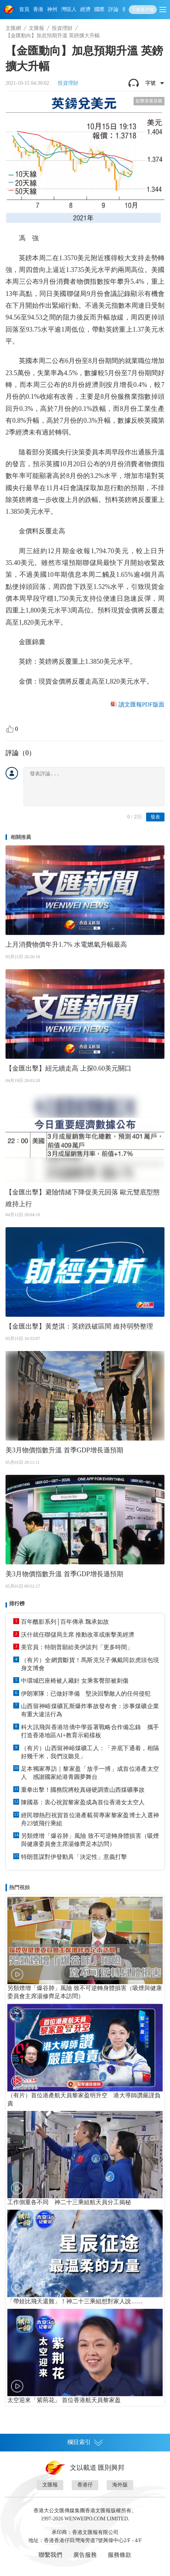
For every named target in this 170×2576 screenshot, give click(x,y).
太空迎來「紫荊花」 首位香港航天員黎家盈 (64, 2400)
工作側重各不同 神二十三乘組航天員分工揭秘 (69, 2202)
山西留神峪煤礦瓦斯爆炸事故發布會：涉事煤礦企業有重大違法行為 (90, 1710)
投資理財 (62, 28)
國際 (99, 9)
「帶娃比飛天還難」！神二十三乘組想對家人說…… (75, 2301)
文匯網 (13, 28)
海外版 (120, 2485)
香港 (38, 9)
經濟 (85, 9)
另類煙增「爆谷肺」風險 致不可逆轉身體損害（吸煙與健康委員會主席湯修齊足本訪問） (90, 1840)
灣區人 (69, 9)
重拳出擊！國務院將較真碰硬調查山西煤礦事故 (83, 1790)
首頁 (24, 9)
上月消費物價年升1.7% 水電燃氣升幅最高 (66, 944)
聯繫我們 (50, 2555)
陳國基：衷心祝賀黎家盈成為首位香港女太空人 (83, 1802)
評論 (113, 9)
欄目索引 (85, 2442)
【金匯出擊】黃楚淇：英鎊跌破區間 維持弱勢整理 (79, 1326)
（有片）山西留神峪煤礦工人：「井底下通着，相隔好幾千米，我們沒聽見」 (90, 1752)
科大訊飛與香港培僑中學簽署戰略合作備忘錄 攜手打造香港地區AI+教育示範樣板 (90, 1731)
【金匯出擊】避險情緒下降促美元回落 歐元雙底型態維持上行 (83, 1198)
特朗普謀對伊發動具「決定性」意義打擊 (74, 1857)
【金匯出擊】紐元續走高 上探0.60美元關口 (68, 1068)
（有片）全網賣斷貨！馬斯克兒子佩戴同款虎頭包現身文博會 (90, 1664)
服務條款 (119, 2555)
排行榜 (17, 1603)
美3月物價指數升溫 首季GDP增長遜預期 (64, 1450)
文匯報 (36, 28)
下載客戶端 (143, 9)
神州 (52, 9)
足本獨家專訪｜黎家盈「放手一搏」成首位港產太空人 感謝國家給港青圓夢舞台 (90, 1773)
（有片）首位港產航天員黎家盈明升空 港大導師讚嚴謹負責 (83, 2099)
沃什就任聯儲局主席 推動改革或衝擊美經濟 (77, 1634)
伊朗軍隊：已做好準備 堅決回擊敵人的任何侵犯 (85, 1693)
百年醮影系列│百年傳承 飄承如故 (65, 1622)
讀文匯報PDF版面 (141, 704)
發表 (155, 817)
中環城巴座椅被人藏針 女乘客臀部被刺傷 (74, 1681)
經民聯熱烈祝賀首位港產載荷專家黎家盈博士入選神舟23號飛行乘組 (90, 1819)
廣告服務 (85, 2555)
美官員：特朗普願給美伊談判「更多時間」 (77, 1647)
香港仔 (85, 2485)
